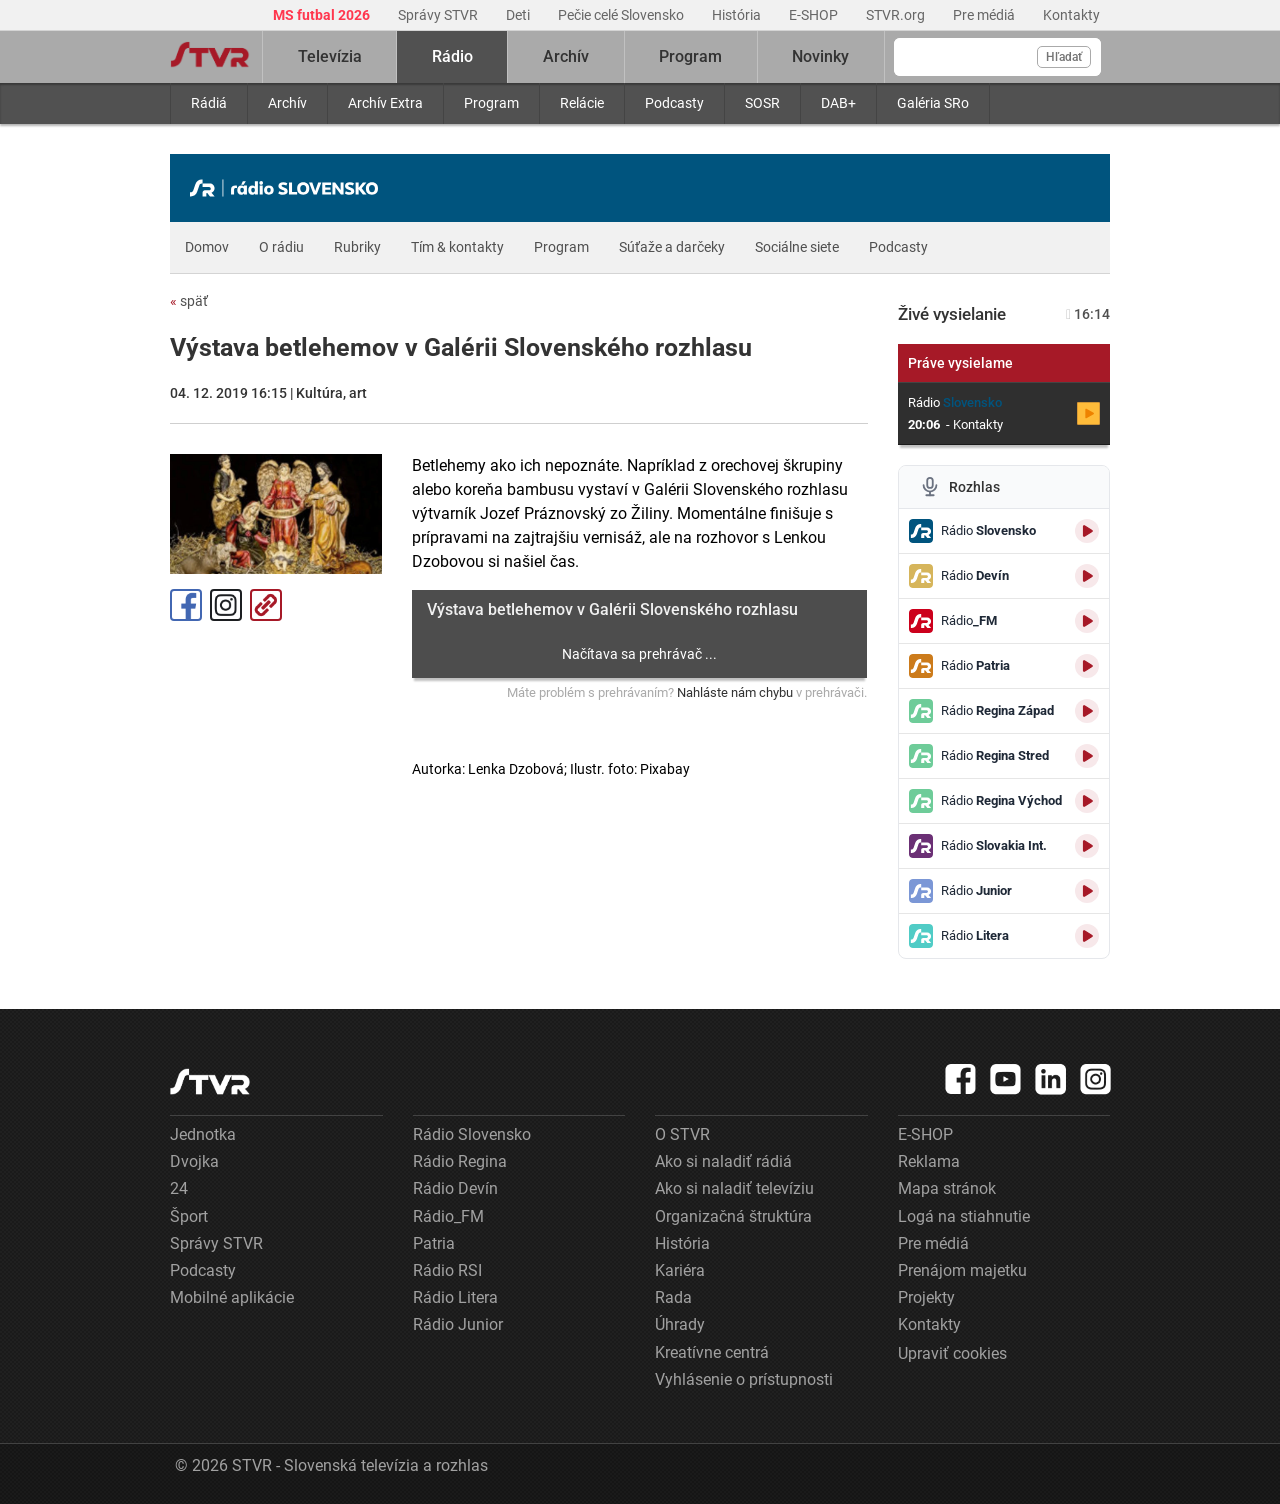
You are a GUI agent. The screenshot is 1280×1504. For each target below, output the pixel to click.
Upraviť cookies (952, 1353)
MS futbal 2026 (323, 15)
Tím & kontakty (457, 247)
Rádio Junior (458, 1324)
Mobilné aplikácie (232, 1297)
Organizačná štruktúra (733, 1216)
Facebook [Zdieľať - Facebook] (186, 605)
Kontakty (1071, 15)
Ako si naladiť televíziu (734, 1188)
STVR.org (897, 15)
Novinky (820, 56)
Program (491, 103)
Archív (287, 103)
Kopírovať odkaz (266, 605)
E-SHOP (815, 15)
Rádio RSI (447, 1270)
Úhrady (680, 1324)
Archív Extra (385, 103)
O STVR (682, 1134)
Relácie (582, 103)
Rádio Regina (460, 1161)
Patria (434, 1243)
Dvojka (194, 1161)
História (738, 15)
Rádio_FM (448, 1216)
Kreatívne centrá (712, 1352)
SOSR (762, 103)
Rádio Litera (455, 1297)
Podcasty (674, 103)
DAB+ (838, 103)
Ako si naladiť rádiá (723, 1161)
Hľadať (1064, 57)
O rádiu (281, 247)
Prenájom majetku (962, 1270)
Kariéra (680, 1270)
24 (179, 1188)
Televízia (330, 56)
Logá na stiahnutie (964, 1216)
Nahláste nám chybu (735, 692)
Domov (207, 247)
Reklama (929, 1161)
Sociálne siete (797, 247)
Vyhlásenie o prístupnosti (744, 1379)
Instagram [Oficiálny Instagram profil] (226, 605)
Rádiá (209, 103)
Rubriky (357, 247)
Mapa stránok (947, 1188)
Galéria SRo (933, 103)
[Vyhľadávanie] (997, 57)
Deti (519, 15)
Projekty (926, 1297)
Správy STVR (439, 15)
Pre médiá (985, 15)
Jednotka (203, 1134)
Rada (673, 1297)
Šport (189, 1216)
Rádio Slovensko (472, 1134)
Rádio (452, 56)
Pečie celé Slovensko (622, 15)
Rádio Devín (455, 1188)
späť (189, 301)
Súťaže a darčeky (672, 247)
